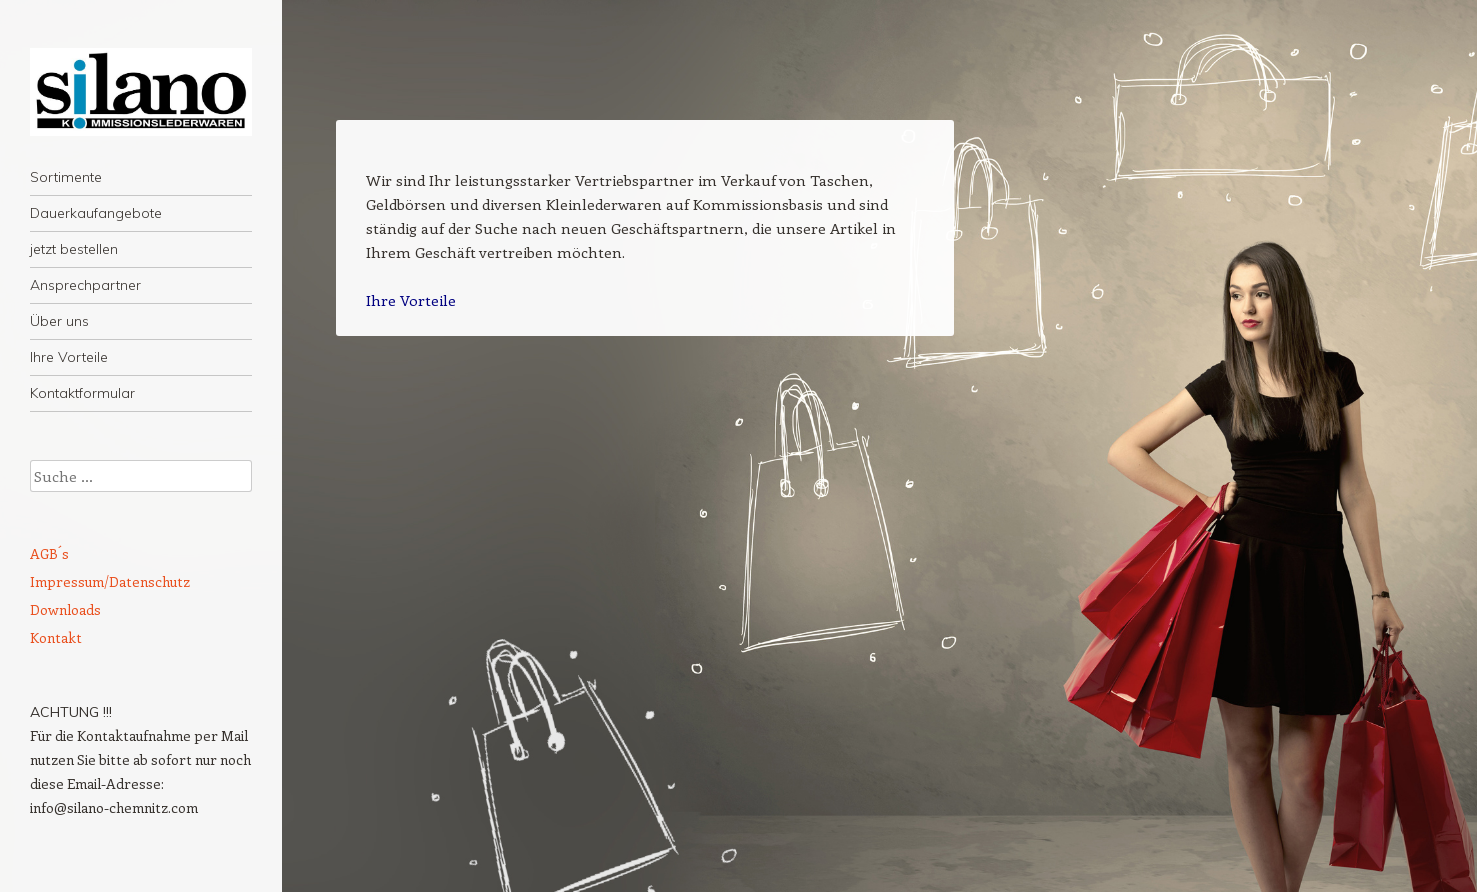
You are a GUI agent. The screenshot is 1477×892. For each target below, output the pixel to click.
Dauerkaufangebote (96, 213)
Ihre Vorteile (69, 357)
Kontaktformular (82, 393)
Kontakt (56, 637)
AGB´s (49, 553)
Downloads (65, 609)
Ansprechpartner (85, 285)
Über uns (59, 321)
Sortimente (66, 177)
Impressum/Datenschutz (110, 581)
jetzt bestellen (74, 249)
